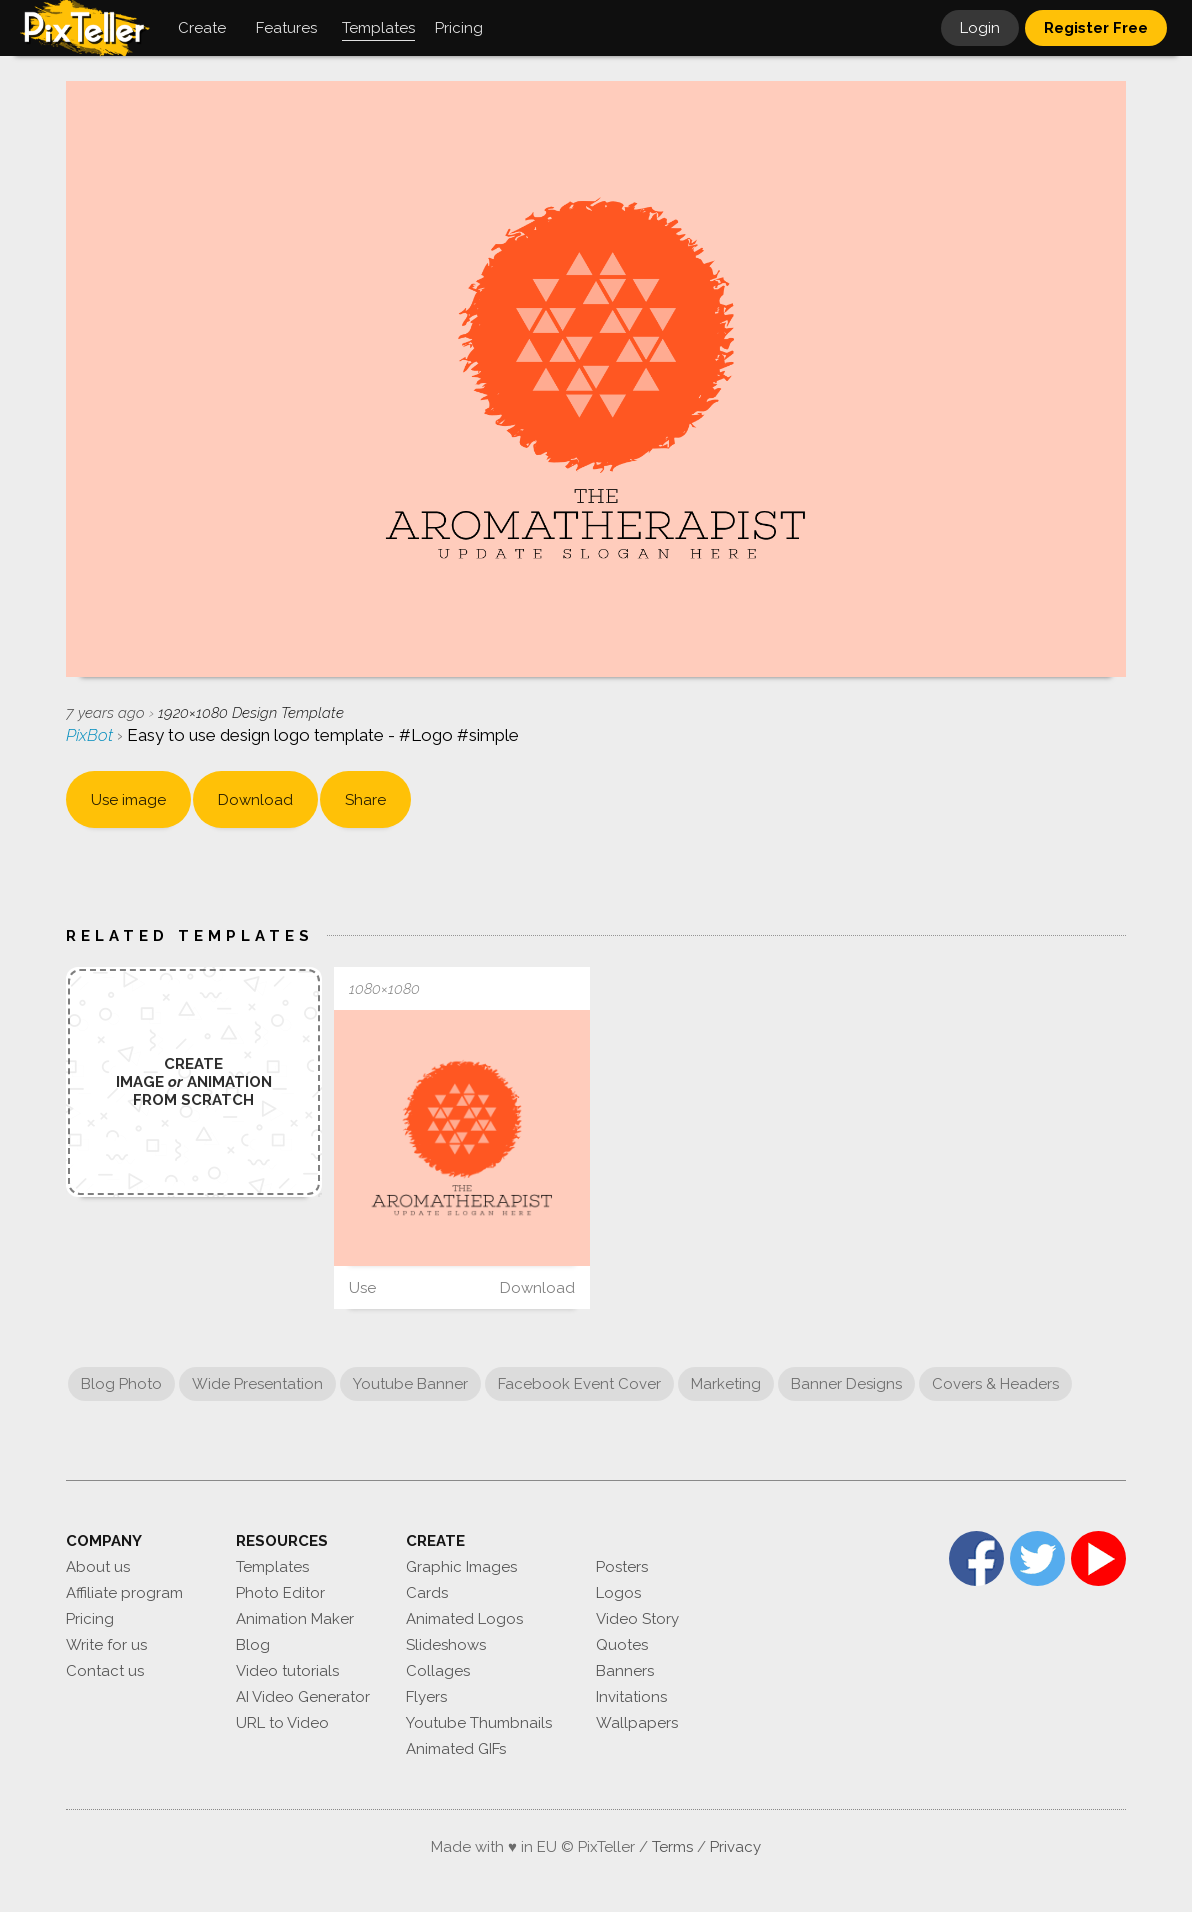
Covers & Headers (995, 1384)
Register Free (1096, 28)
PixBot (91, 735)
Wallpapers (637, 1723)
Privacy (735, 1847)
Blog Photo (121, 1384)
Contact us (105, 1671)
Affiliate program (124, 1593)
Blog (253, 1645)
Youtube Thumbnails (479, 1723)
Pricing (90, 1619)
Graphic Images (461, 1567)
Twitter (1037, 1558)
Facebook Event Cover (579, 1384)
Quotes (622, 1645)
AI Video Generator (303, 1697)
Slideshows (446, 1645)
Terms (672, 1847)
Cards (427, 1593)
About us (98, 1567)
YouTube (1098, 1558)
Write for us (106, 1645)
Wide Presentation (257, 1384)
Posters (622, 1567)
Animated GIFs (456, 1749)
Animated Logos (464, 1619)
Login (980, 28)
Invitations (631, 1697)
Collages (438, 1671)
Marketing (726, 1384)
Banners (625, 1671)
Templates (272, 1567)
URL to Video (282, 1723)
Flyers (426, 1697)
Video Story (637, 1619)
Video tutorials (287, 1671)
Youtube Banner (410, 1384)
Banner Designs (846, 1384)
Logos (618, 1593)
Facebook (976, 1558)
